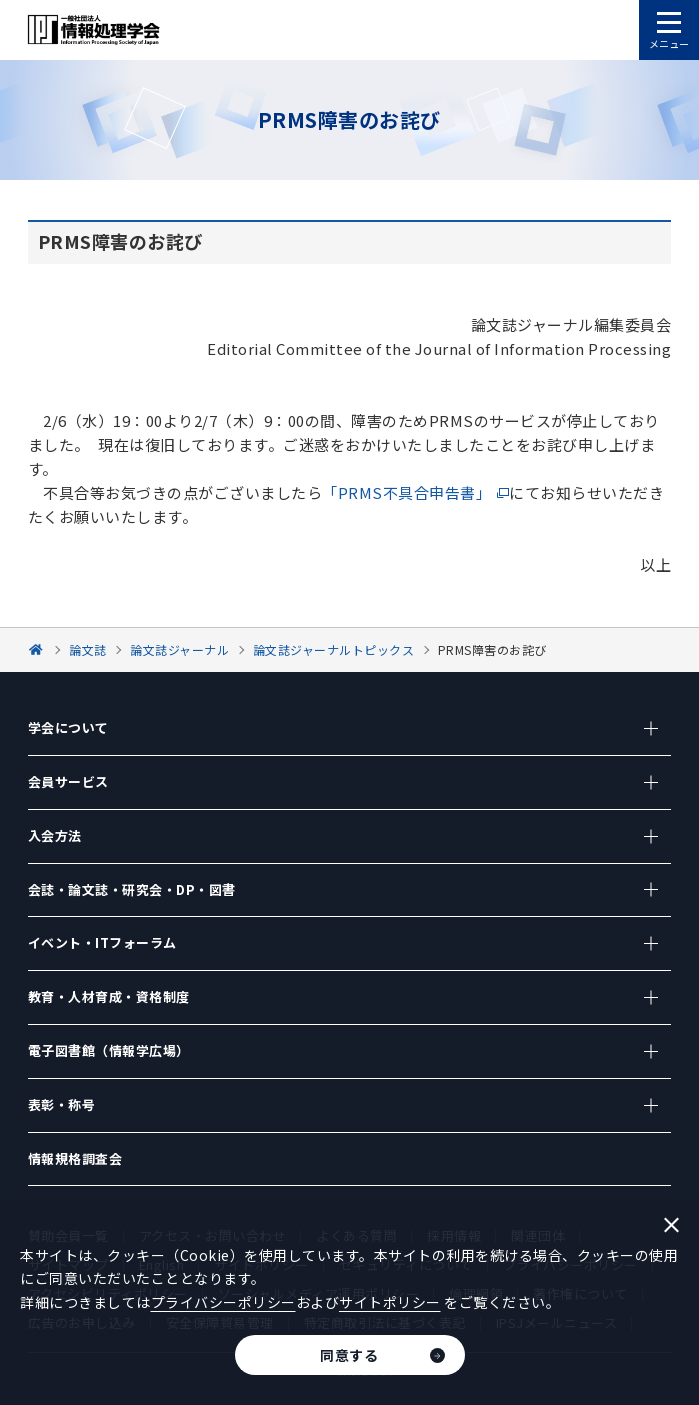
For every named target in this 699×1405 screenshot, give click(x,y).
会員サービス (68, 781)
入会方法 (55, 835)
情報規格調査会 (75, 1158)
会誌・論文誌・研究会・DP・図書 (132, 889)
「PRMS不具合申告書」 (406, 492)
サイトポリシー (390, 1302)
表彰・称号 (62, 1104)
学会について (68, 727)
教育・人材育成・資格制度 (109, 996)
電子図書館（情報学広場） (109, 1050)
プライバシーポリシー (223, 1302)
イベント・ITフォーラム (102, 942)
